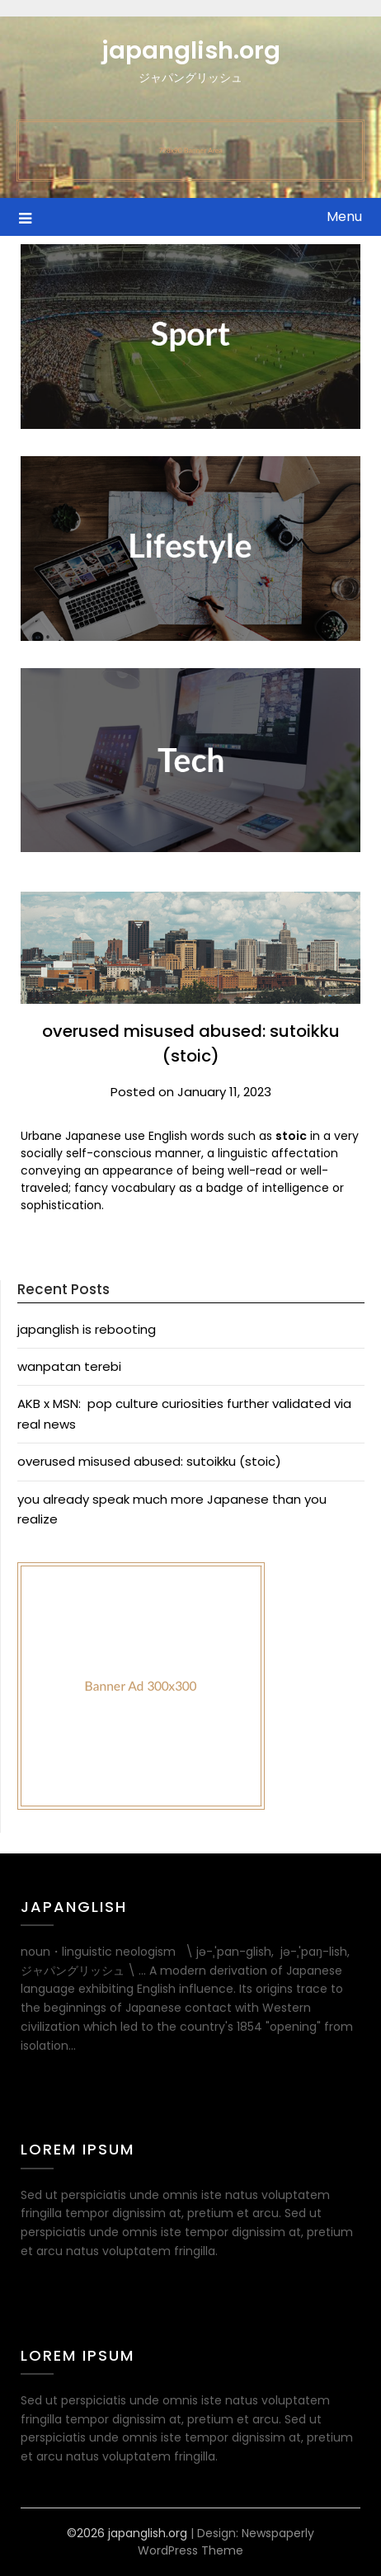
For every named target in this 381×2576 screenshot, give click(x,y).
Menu (344, 216)
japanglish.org (190, 50)
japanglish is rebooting (86, 1329)
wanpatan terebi (69, 1366)
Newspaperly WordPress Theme (226, 2542)
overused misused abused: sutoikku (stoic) (149, 1461)
